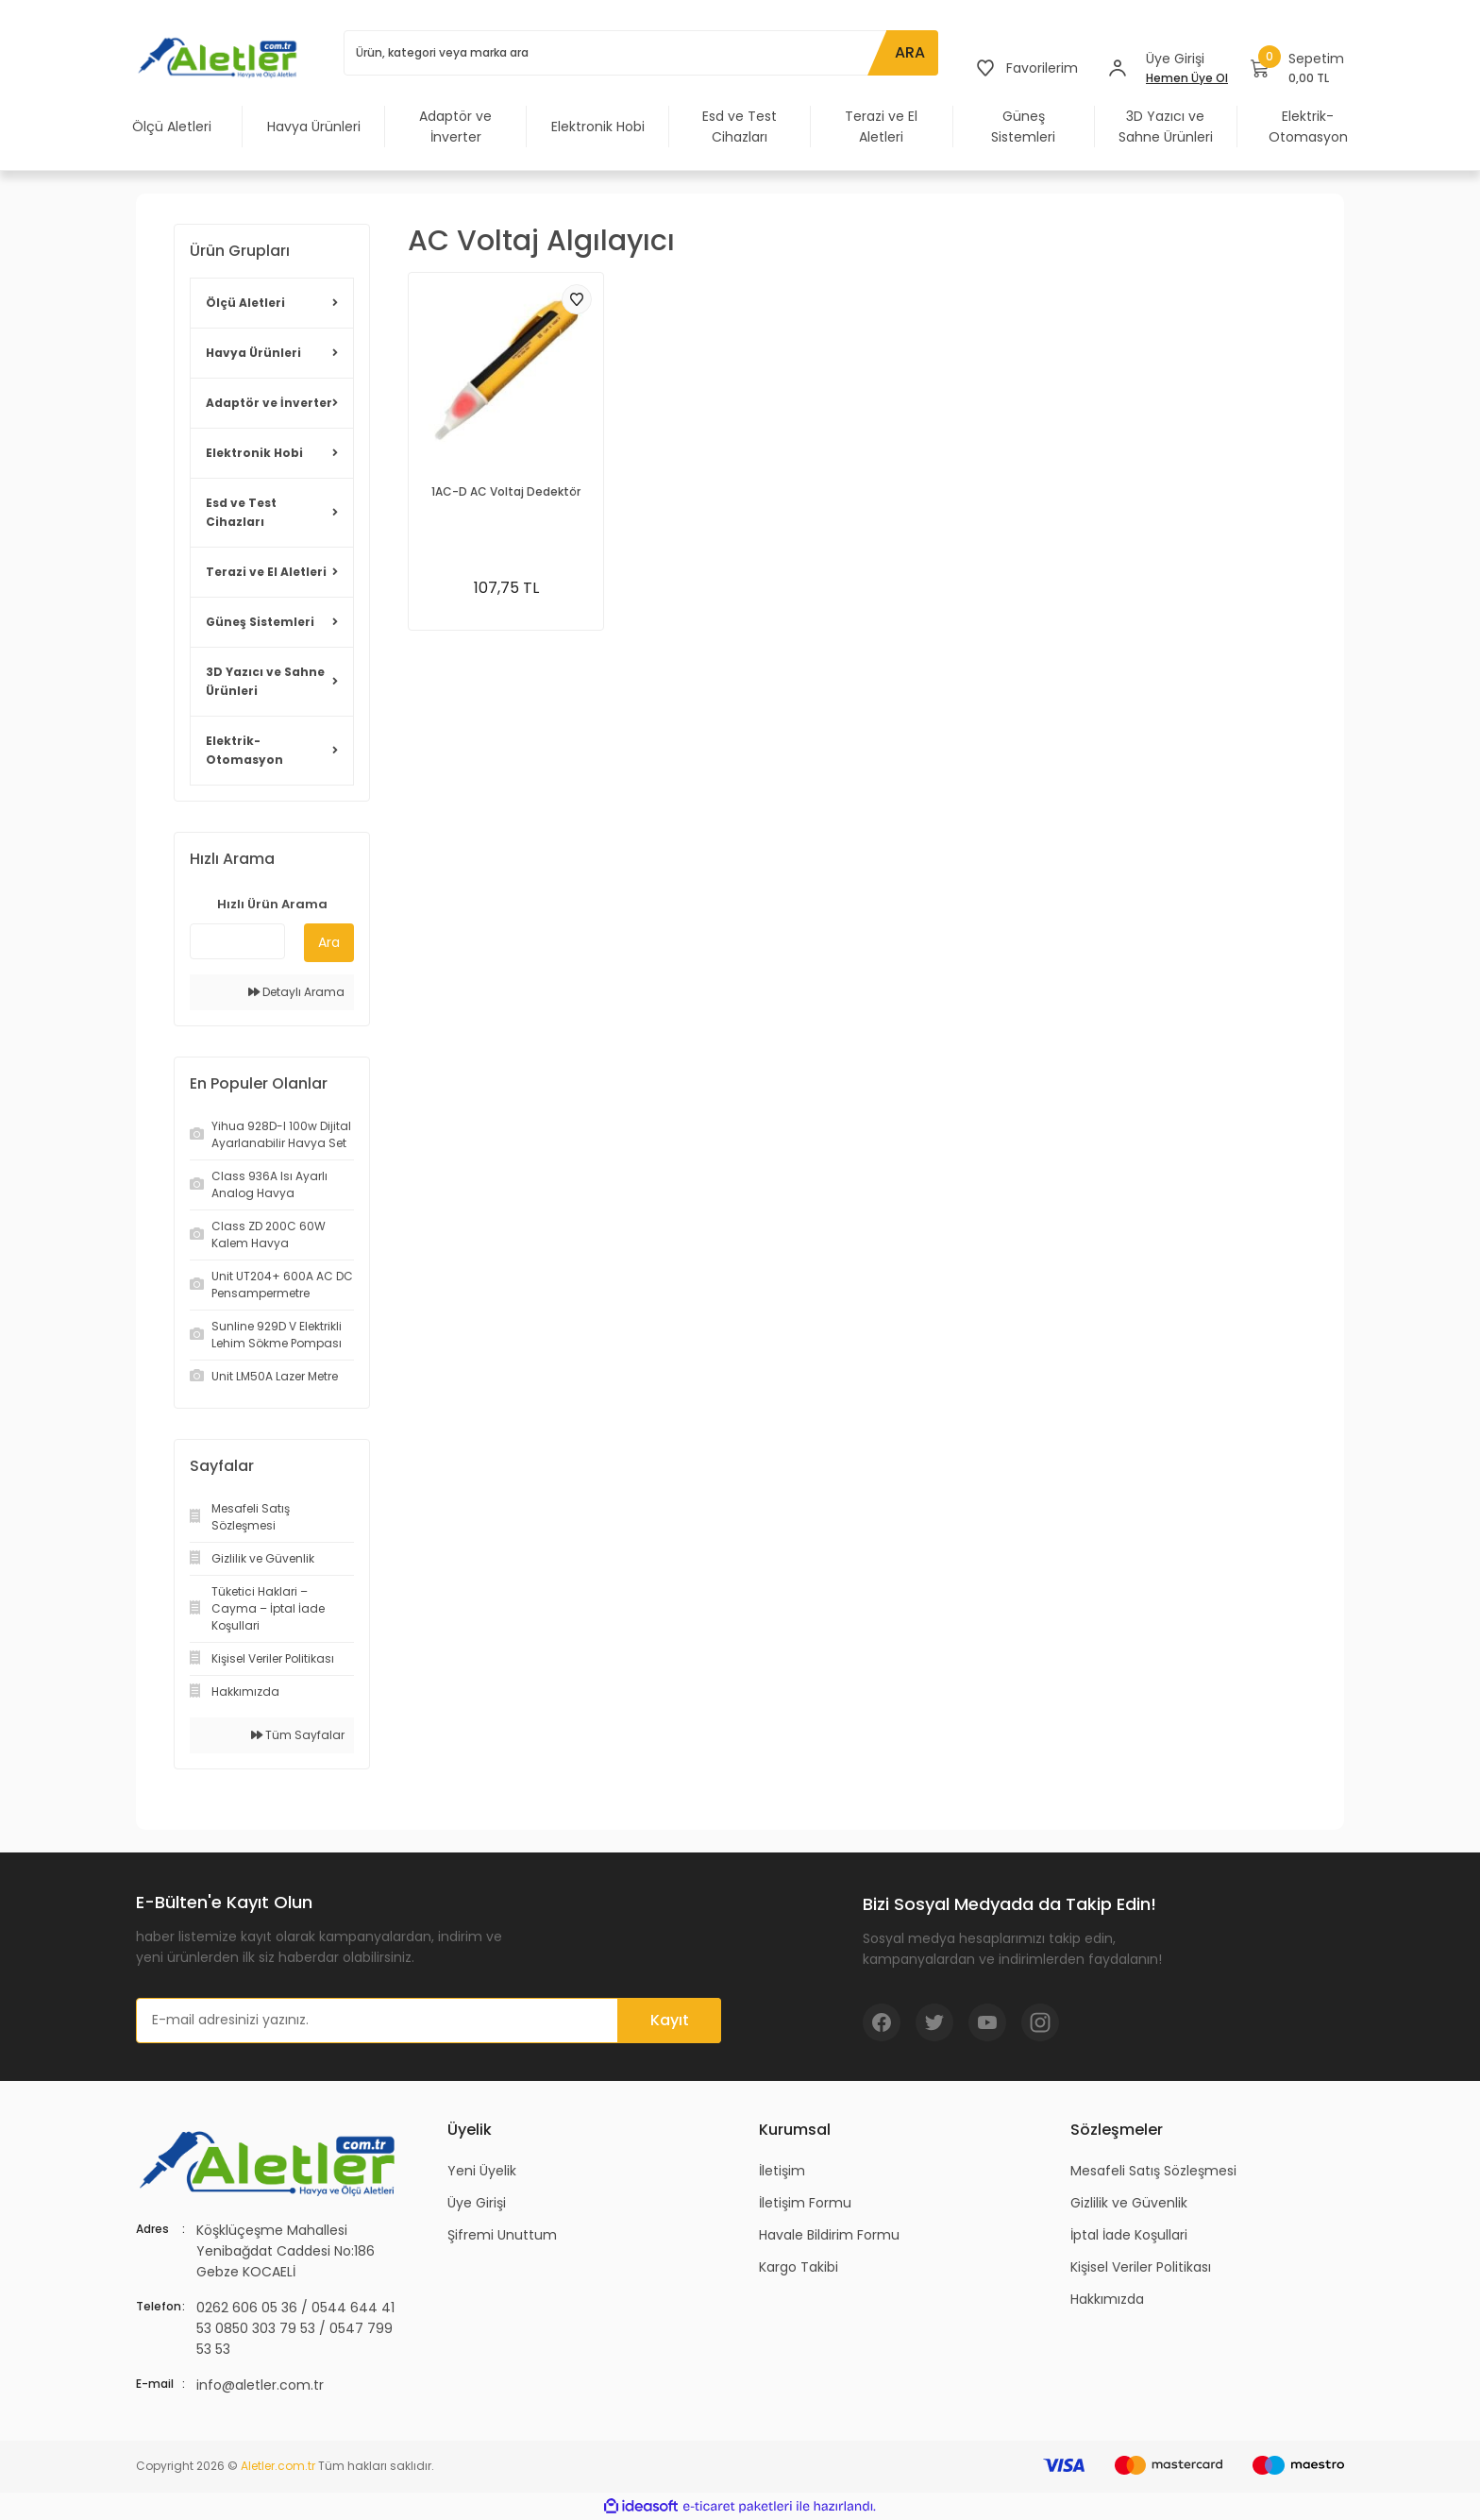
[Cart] (1297, 68)
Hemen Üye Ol (1187, 78)
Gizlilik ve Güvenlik (1128, 2202)
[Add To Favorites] (577, 299)
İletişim (782, 2170)
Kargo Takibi (798, 2267)
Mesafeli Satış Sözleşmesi (1153, 2170)
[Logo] (221, 56)
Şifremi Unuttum (502, 2234)
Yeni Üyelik (481, 2170)
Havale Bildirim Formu (829, 2234)
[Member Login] (1118, 68)
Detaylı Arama (296, 992)
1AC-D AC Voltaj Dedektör (505, 491)
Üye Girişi (476, 2202)
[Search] (641, 53)
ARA (910, 52)
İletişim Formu (805, 2202)
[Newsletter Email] (428, 2020)
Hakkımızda (1107, 2299)
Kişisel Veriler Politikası (1140, 2267)
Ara (329, 942)
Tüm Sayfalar (298, 1735)
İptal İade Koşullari (1128, 2234)
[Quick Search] (237, 941)
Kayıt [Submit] (669, 2020)
